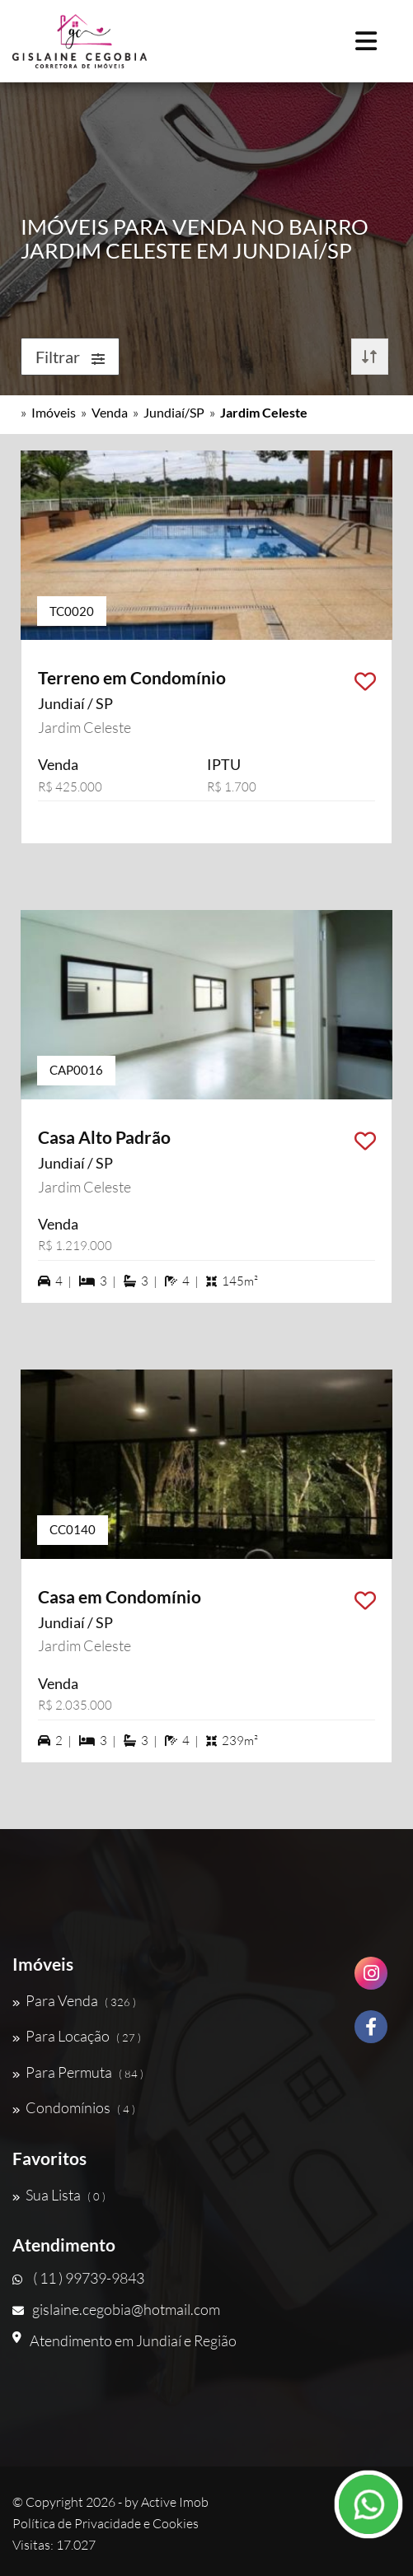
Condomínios (73, 2107)
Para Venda (74, 2000)
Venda (110, 412)
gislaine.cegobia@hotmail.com (116, 2309)
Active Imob (175, 2502)
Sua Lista (59, 2195)
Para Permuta (77, 2072)
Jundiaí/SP (173, 412)
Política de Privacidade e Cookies (105, 2523)
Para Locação (76, 2036)
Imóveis (53, 412)
